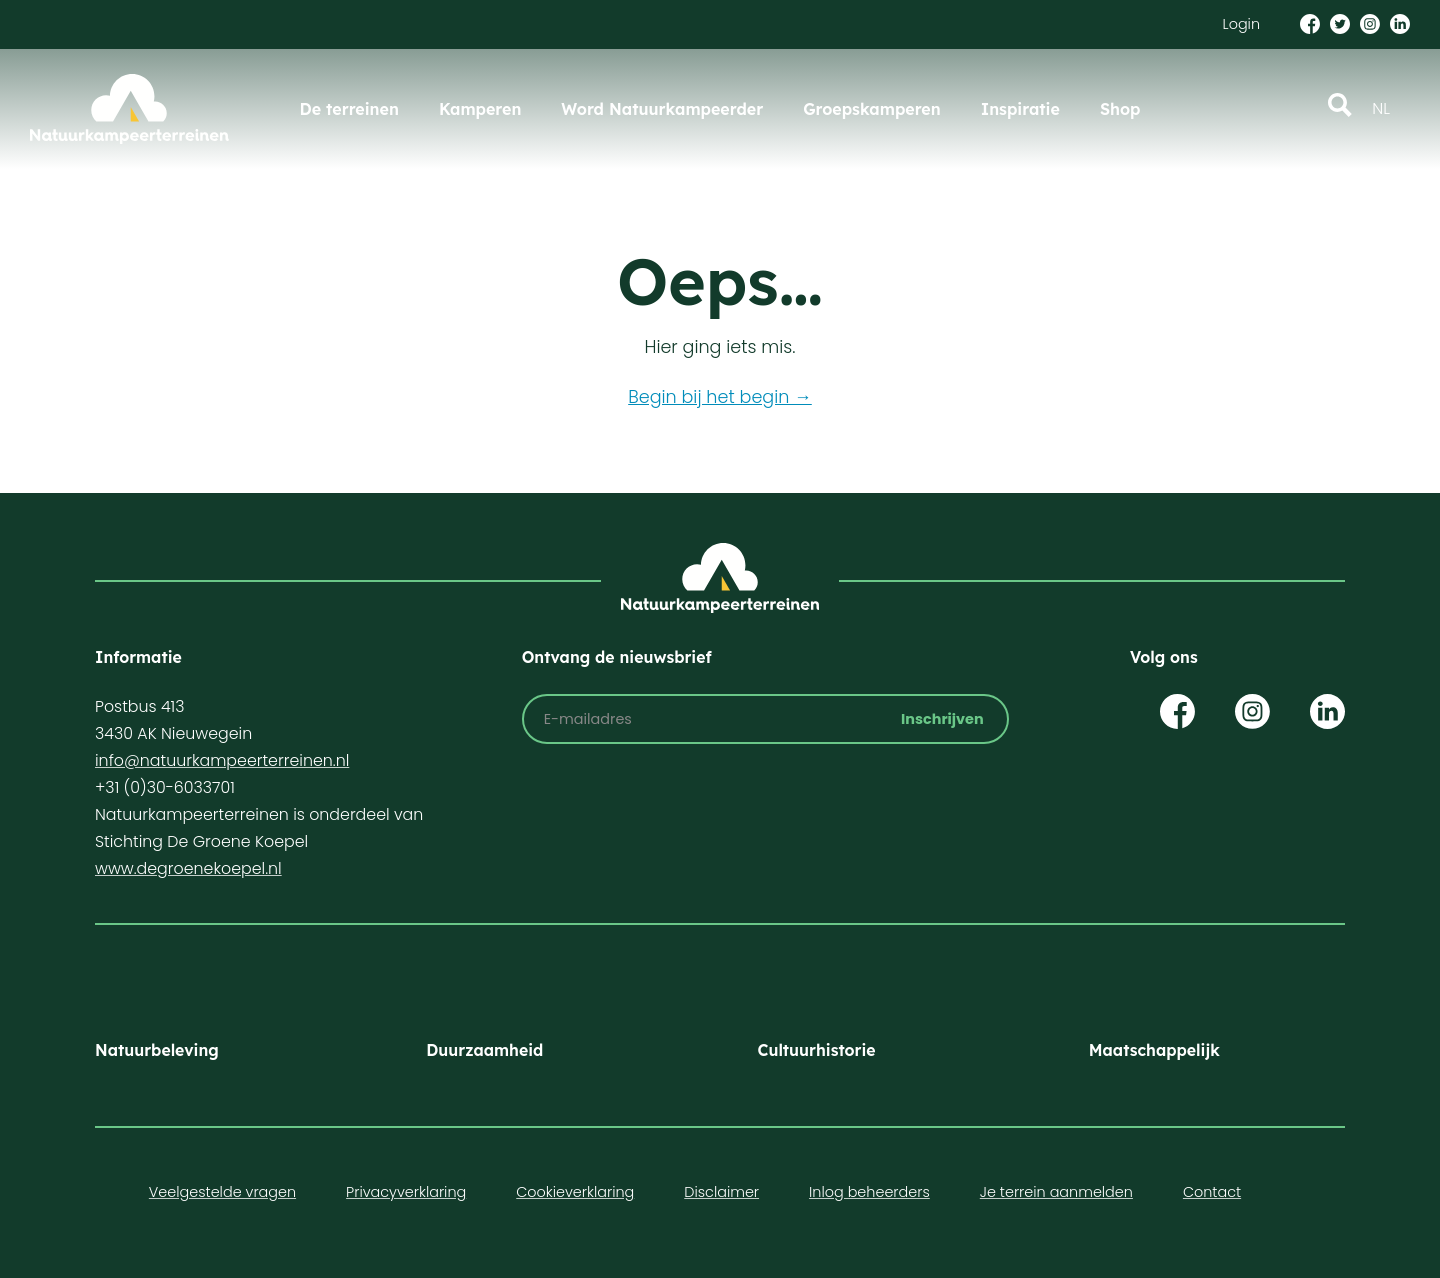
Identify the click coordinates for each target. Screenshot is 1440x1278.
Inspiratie (1020, 109)
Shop (1120, 109)
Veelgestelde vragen (222, 1192)
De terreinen (349, 109)
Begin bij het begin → (720, 397)
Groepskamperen (872, 109)
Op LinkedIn (1327, 711)
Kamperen (480, 109)
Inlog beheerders (869, 1192)
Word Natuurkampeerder (662, 109)
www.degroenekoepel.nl (188, 868)
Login (1241, 24)
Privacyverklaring (406, 1192)
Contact (1212, 1192)
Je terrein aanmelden (1056, 1192)
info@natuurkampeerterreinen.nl (222, 760)
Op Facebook (1177, 711)
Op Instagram (1252, 711)
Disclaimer (721, 1192)
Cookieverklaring (575, 1192)
